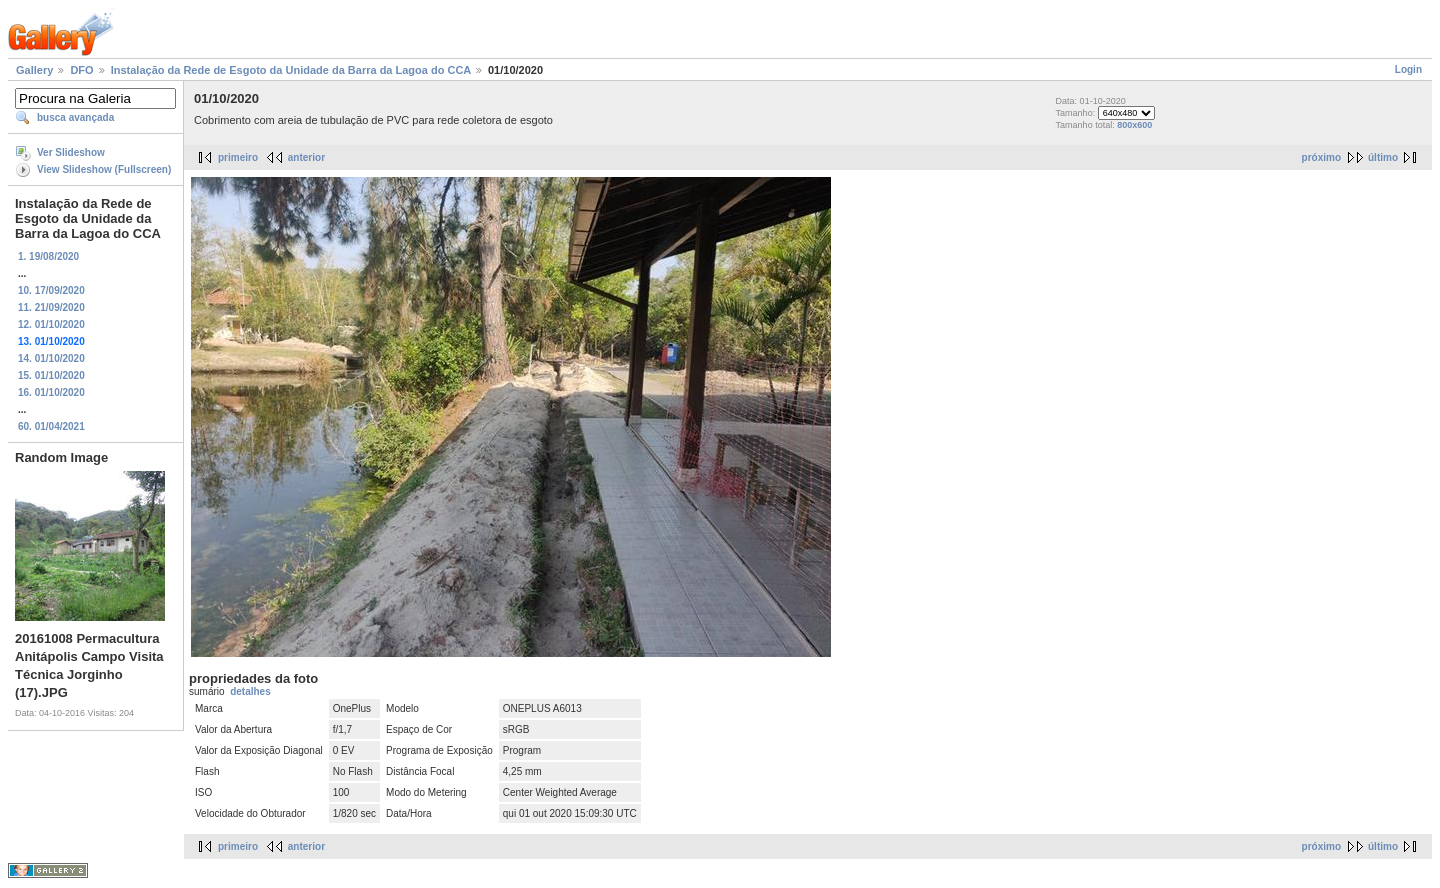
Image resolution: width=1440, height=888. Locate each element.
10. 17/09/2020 (51, 290)
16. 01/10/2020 (51, 392)
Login (1408, 69)
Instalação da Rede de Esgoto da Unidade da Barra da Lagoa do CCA (291, 70)
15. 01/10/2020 (51, 375)
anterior (306, 157)
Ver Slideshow (71, 152)
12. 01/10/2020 (51, 324)
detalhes (250, 691)
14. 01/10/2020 (51, 358)
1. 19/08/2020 (48, 256)
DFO (81, 70)
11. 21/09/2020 (51, 307)
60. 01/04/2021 (51, 426)
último (1383, 157)
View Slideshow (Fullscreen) (104, 169)
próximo (1321, 157)
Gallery (34, 70)
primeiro (238, 157)
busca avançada (75, 117)
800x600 (1134, 125)
